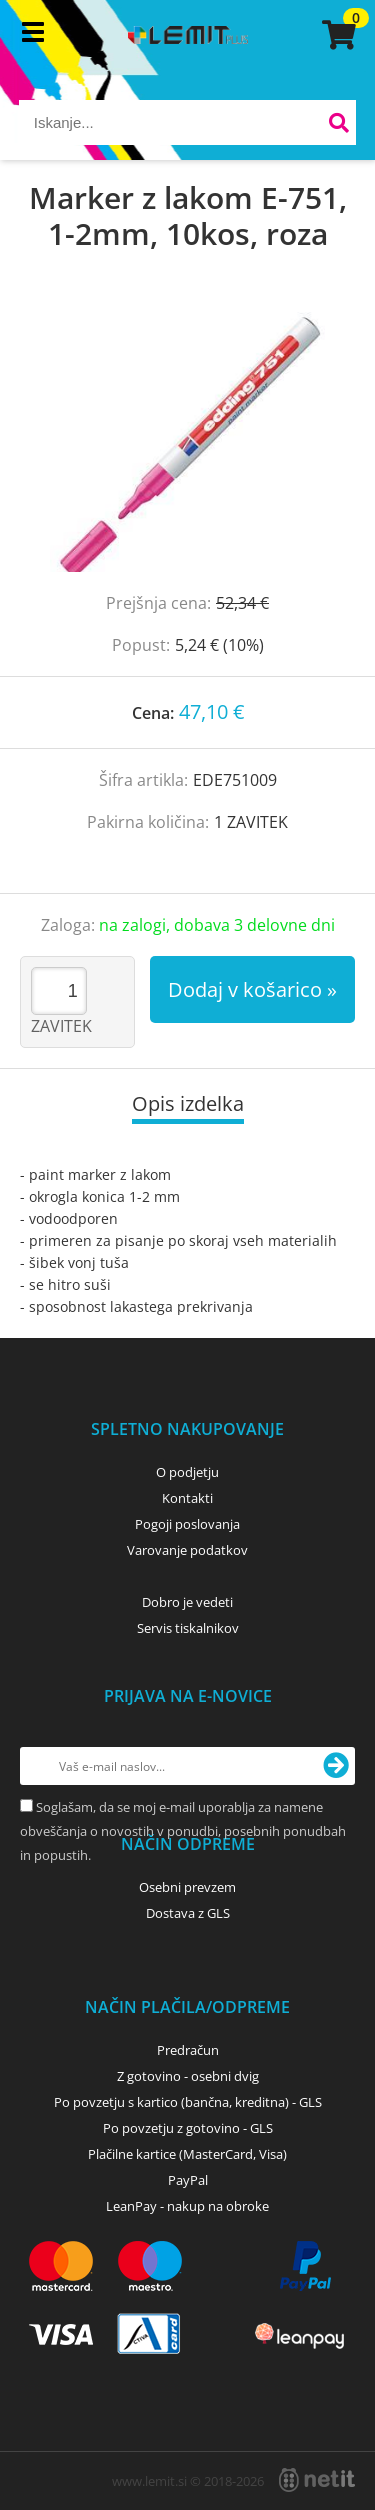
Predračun (188, 2050)
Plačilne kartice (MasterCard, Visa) (187, 2154)
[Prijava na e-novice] (336, 1766)
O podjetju (187, 1472)
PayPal (188, 2180)
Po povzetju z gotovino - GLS (188, 2128)
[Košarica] (336, 35)
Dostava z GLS (188, 1913)
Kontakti (187, 1498)
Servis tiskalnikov (188, 1628)
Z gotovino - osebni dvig (188, 2076)
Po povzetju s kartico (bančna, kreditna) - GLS (188, 2102)
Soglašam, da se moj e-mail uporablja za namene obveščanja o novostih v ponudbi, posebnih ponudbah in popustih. (183, 1831)
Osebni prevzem (187, 1887)
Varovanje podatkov (187, 1550)
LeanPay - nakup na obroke (187, 2206)
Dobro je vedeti (187, 1602)
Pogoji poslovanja (187, 1524)
